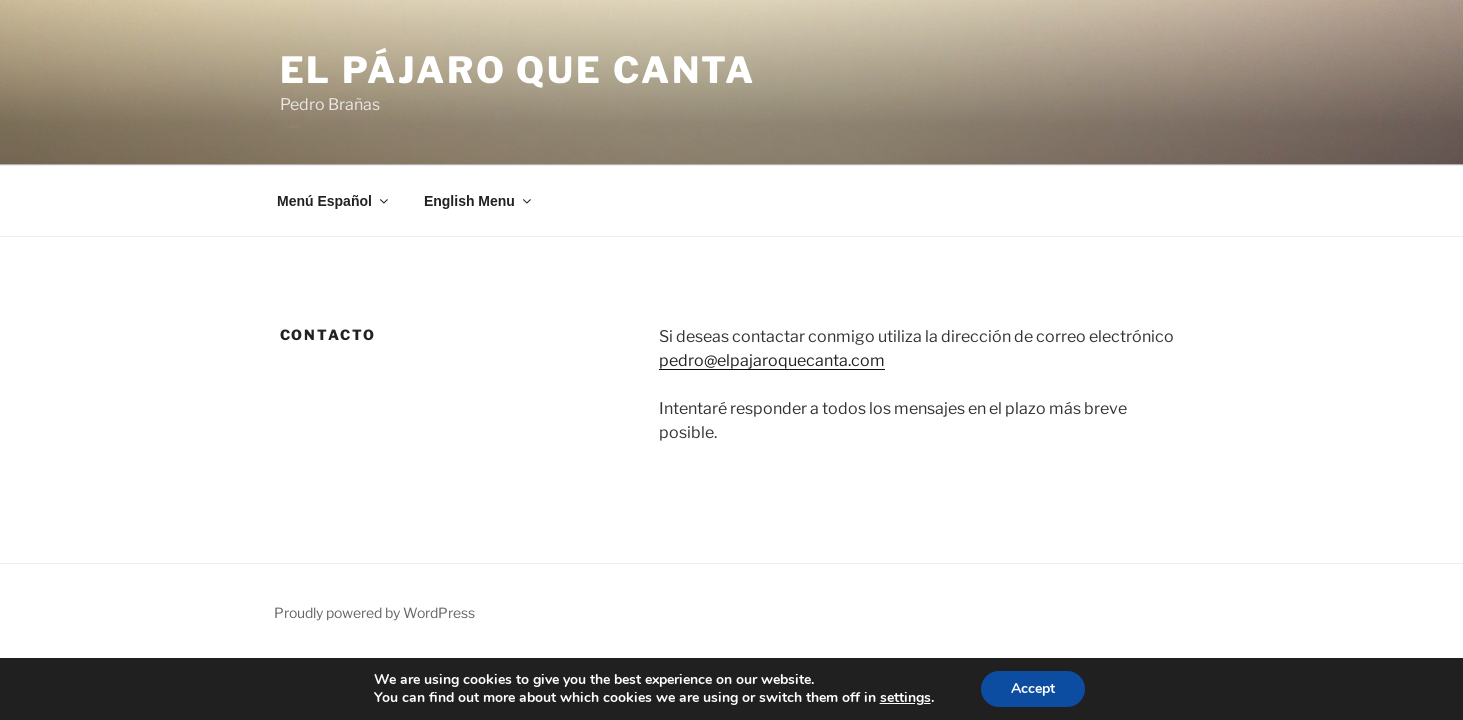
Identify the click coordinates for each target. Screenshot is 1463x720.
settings (905, 698)
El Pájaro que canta (518, 70)
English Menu (479, 201)
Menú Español (334, 201)
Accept (1033, 688)
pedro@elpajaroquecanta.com (772, 360)
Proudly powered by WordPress (374, 612)
